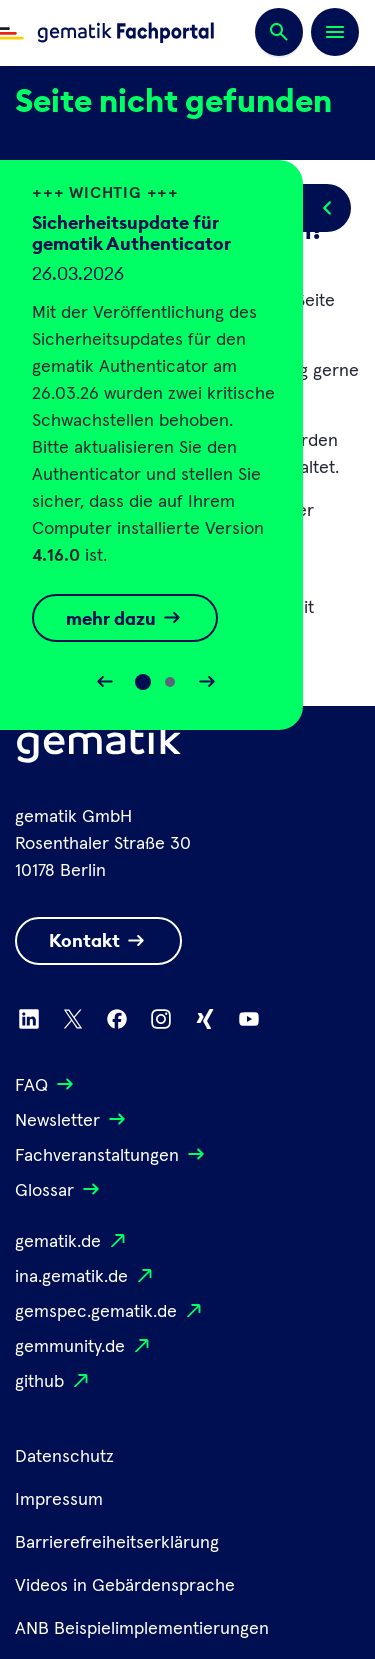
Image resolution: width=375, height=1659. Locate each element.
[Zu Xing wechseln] (205, 1019)
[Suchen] (279, 33)
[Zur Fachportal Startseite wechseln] (107, 33)
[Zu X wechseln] (73, 1019)
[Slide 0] (143, 682)
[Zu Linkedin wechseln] (29, 1019)
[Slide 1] (170, 682)
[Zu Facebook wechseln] (117, 1019)
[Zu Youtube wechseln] (249, 1019)
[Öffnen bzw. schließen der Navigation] (335, 32)
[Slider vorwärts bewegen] (207, 682)
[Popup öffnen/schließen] (327, 208)
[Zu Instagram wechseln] (161, 1019)
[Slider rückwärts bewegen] (105, 682)
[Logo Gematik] (99, 747)
